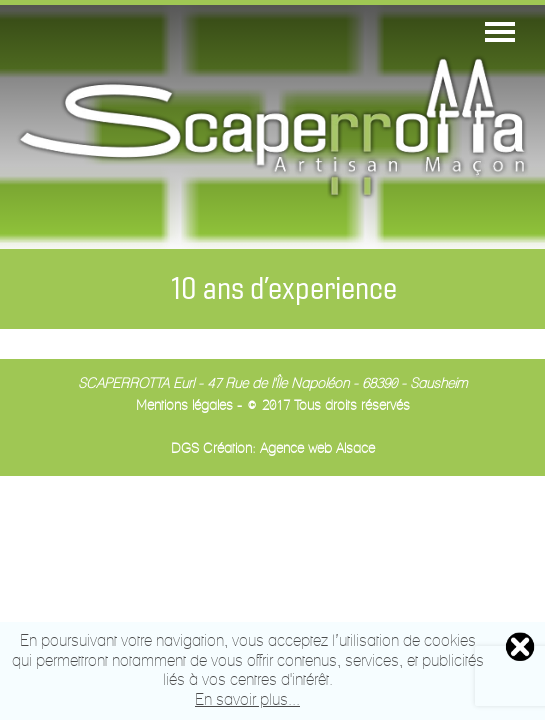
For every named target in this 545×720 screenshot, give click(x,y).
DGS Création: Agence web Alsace (273, 449)
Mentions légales (184, 406)
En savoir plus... (247, 700)
